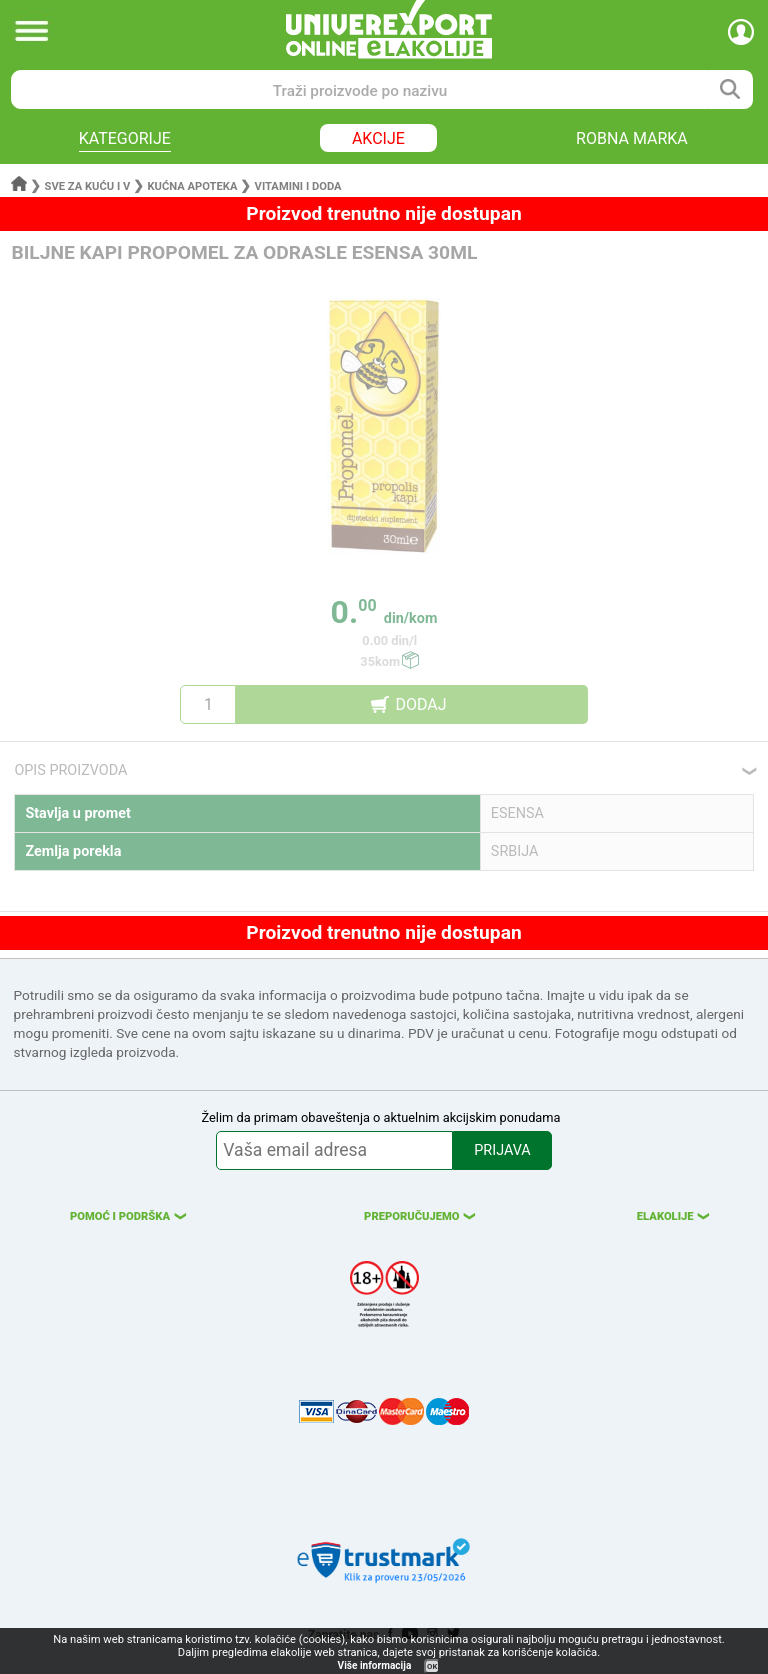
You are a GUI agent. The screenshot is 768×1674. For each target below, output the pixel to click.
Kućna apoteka (192, 186)
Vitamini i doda (298, 186)
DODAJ (420, 704)
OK (432, 1666)
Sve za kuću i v (88, 186)
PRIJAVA (502, 1150)
